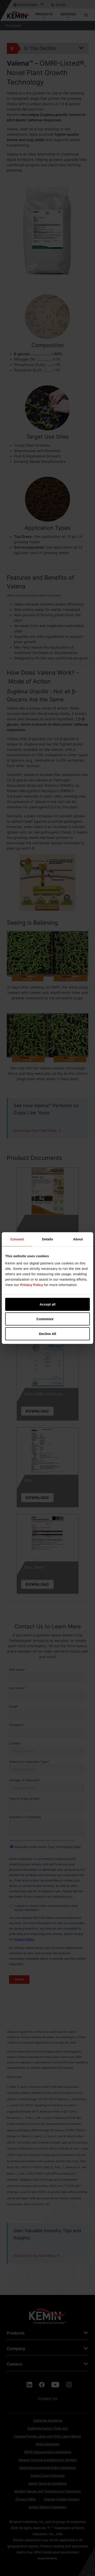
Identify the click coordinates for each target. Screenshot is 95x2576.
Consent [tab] (17, 1239)
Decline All (47, 1333)
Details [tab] (47, 1239)
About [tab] (78, 1239)
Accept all (48, 1304)
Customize (47, 1319)
